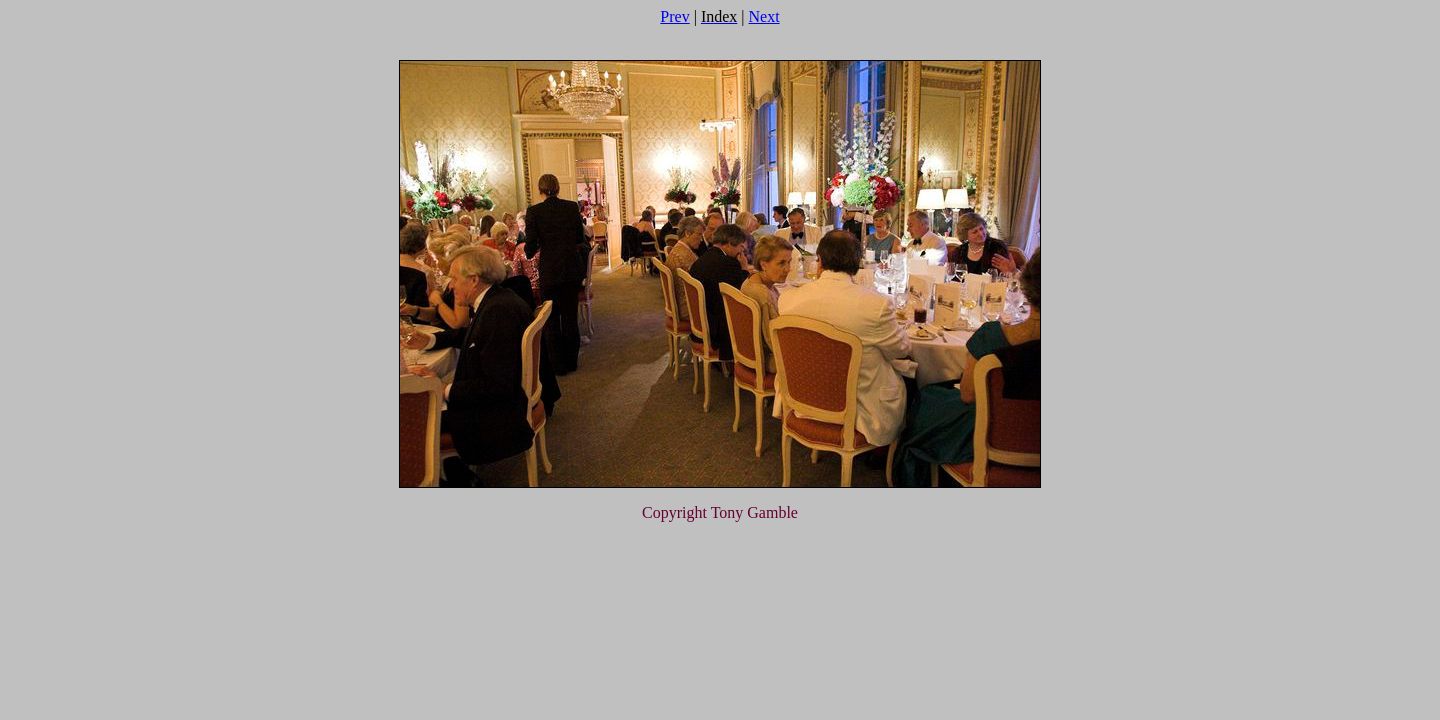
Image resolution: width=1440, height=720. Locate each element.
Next (764, 16)
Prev (674, 16)
